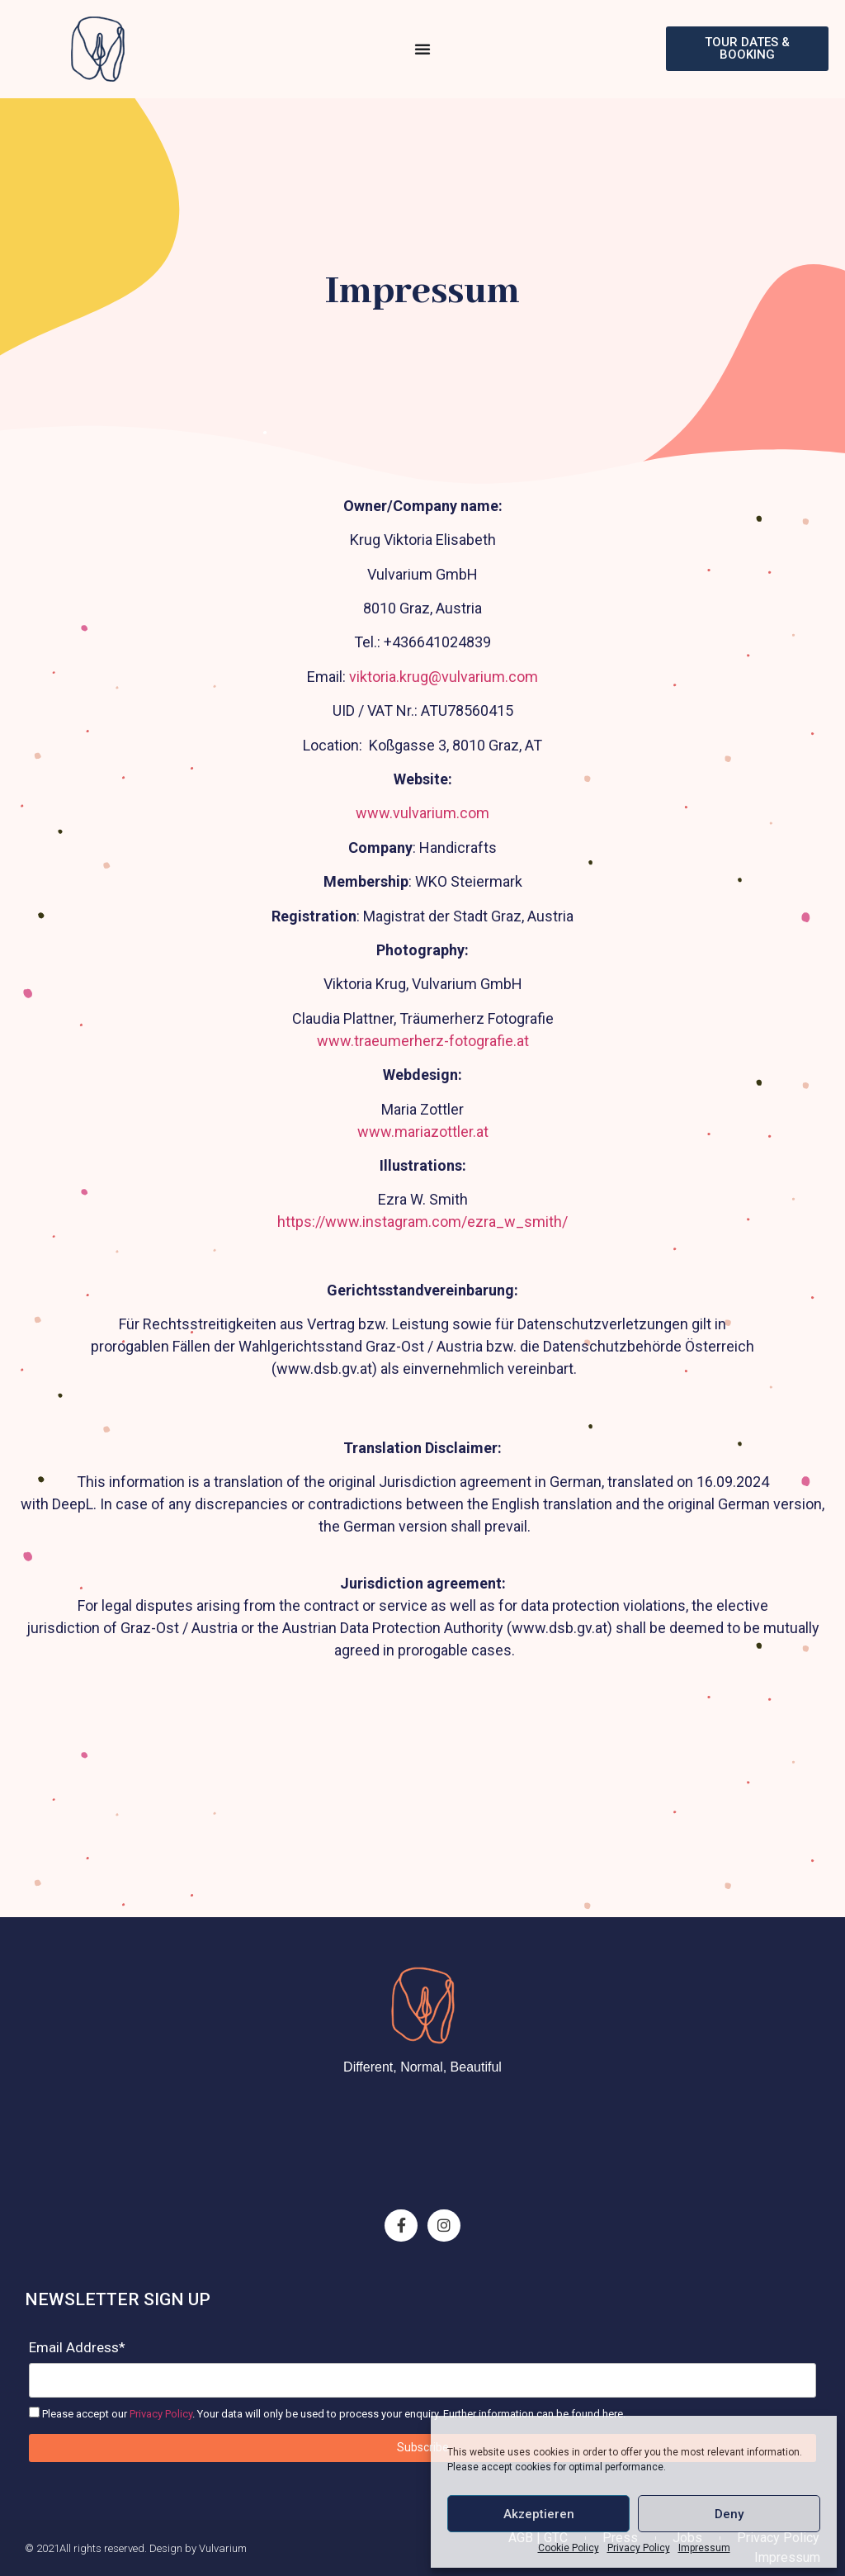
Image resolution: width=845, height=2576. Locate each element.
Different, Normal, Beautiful (422, 2067)
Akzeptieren (538, 2514)
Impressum (704, 2548)
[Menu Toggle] (422, 48)
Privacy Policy (638, 2548)
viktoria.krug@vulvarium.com (443, 676)
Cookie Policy (568, 2548)
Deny (729, 2514)
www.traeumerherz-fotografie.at (423, 1040)
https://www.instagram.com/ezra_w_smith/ (422, 1221)
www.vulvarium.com (422, 813)
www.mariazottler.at (423, 1131)
